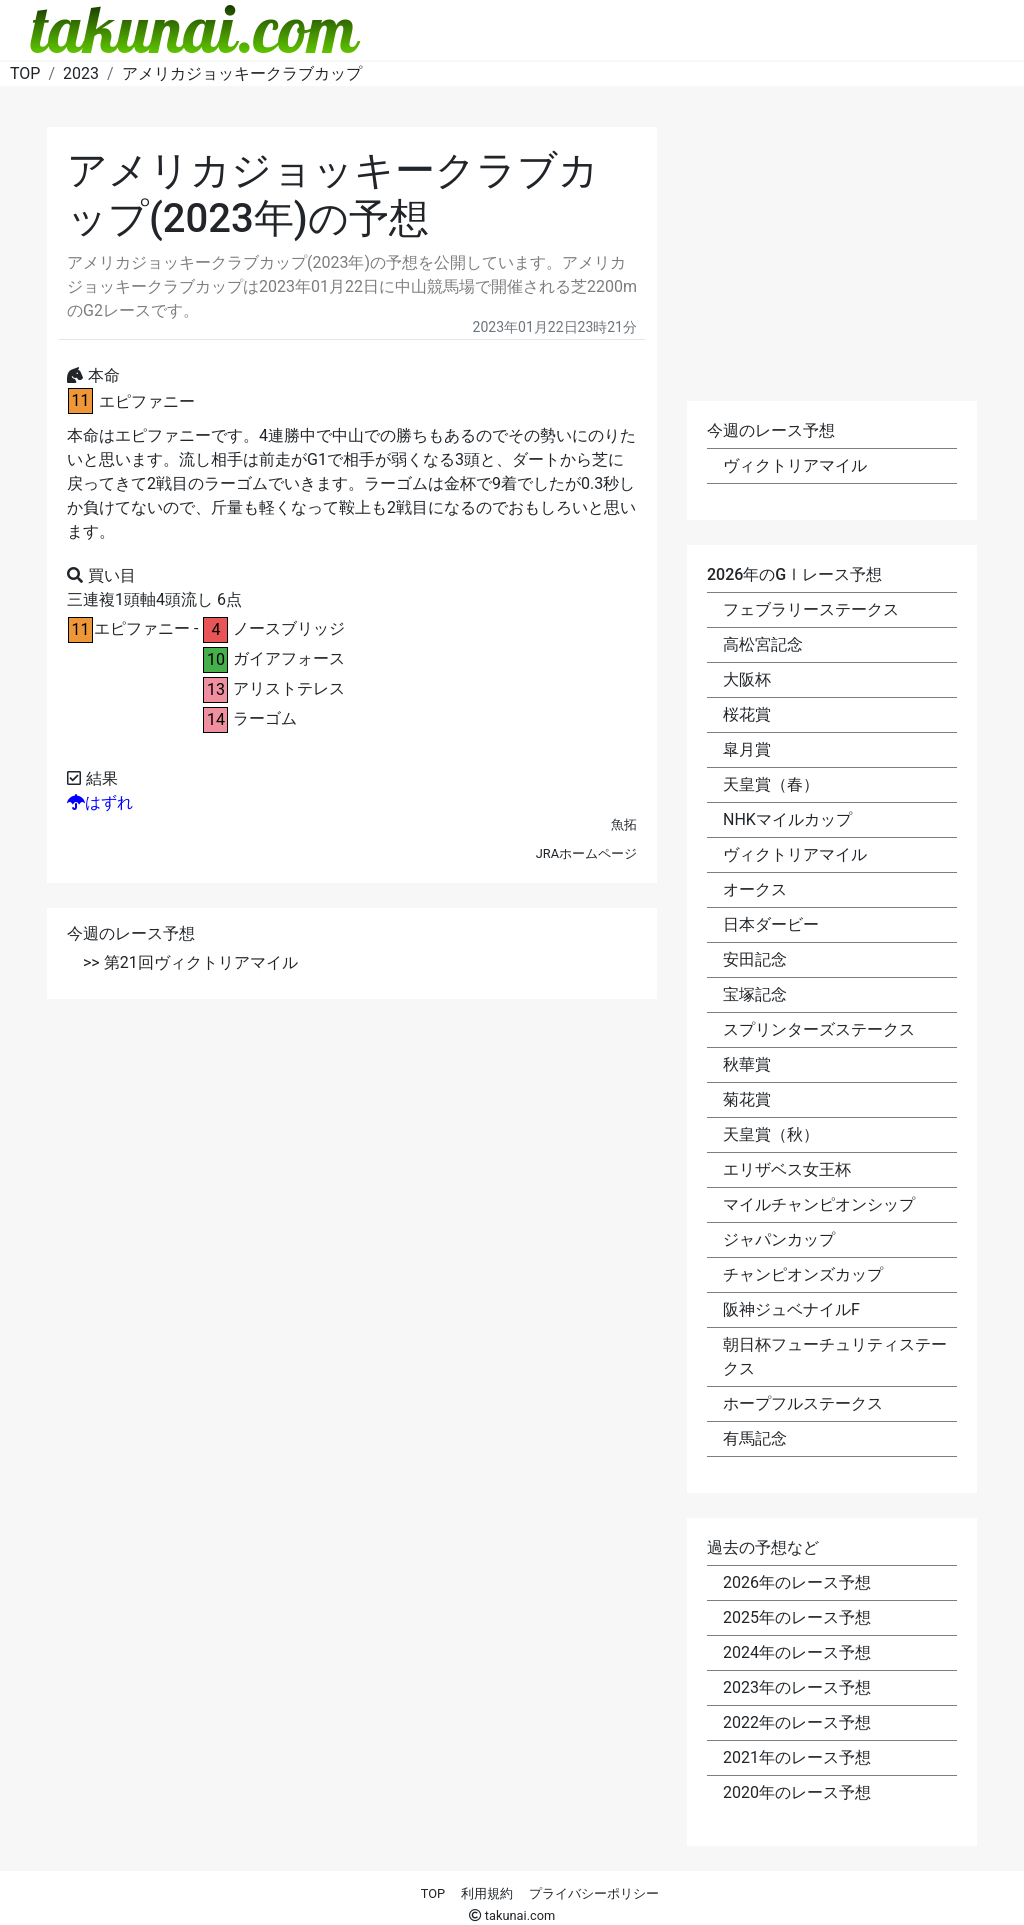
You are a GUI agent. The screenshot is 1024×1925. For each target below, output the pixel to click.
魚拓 (624, 824)
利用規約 (487, 1893)
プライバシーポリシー (594, 1893)
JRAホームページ (586, 853)
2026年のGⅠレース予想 (794, 574)
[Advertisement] (352, 1164)
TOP (433, 1893)
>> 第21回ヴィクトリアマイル (190, 962)
